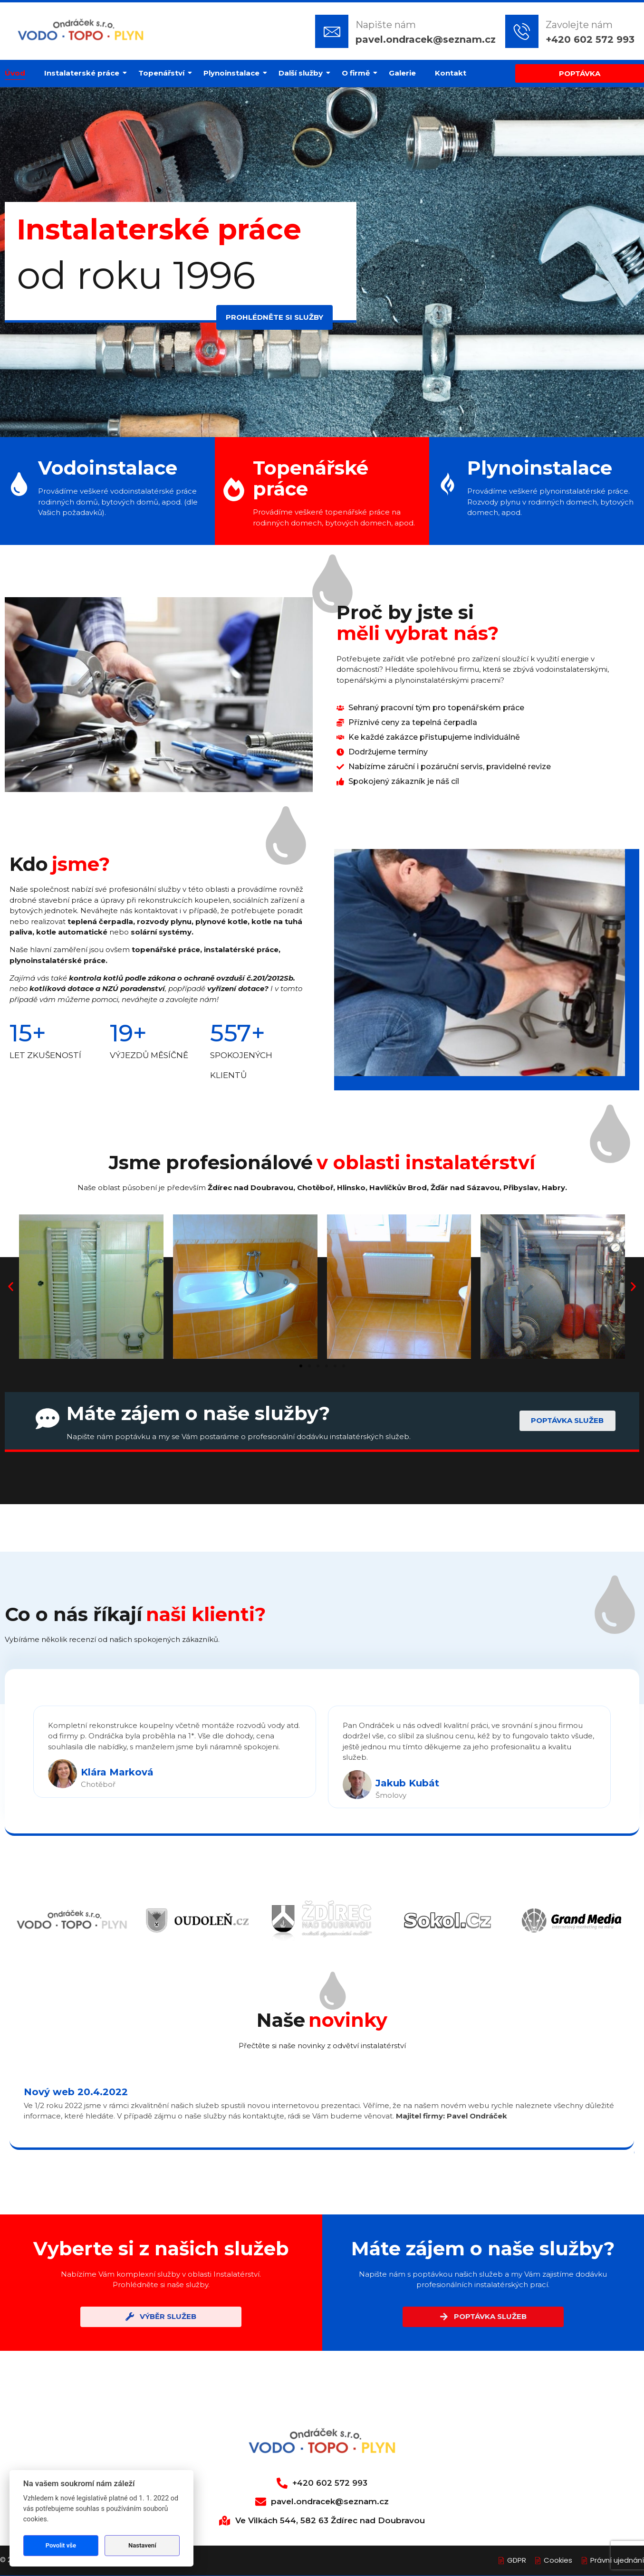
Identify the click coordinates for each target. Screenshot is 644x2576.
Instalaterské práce (84, 72)
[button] (11, 1287)
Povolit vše (61, 2545)
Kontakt (450, 72)
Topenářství (163, 72)
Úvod (15, 72)
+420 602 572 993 (590, 39)
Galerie (402, 72)
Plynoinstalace (233, 72)
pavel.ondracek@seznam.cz (426, 39)
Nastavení (142, 2545)
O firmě (358, 72)
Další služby (303, 72)
